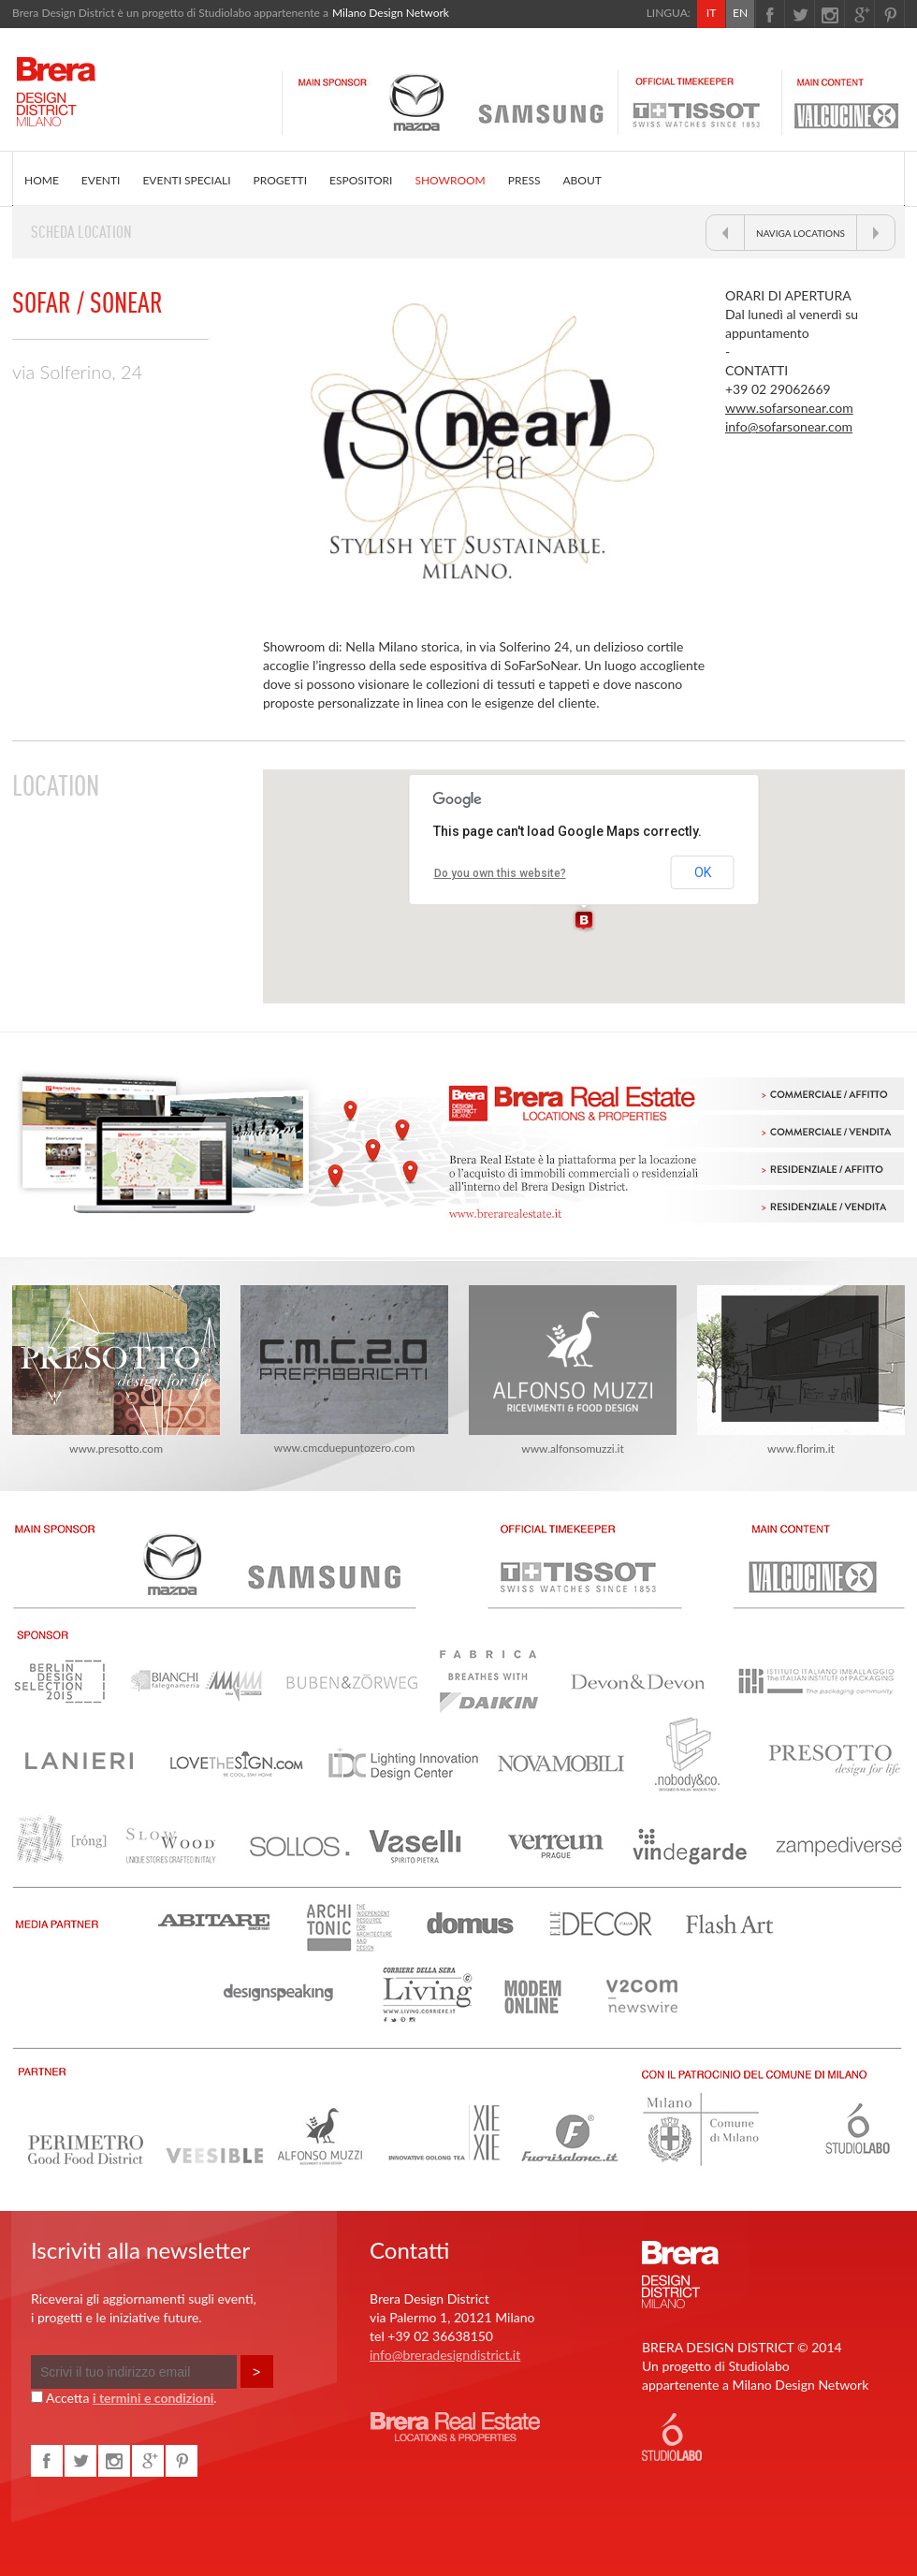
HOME (41, 180)
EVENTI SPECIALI (186, 180)
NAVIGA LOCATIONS (800, 233)
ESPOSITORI (360, 180)
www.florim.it (801, 1370)
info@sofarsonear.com (788, 426)
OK (702, 872)
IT (711, 13)
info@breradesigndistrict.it (445, 2355)
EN (740, 13)
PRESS (524, 180)
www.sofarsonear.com (789, 408)
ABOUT (581, 180)
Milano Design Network (390, 13)
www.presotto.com (116, 1370)
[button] (584, 921)
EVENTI (101, 180)
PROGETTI (280, 180)
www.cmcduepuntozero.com (344, 1370)
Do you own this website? (500, 873)
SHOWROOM (450, 180)
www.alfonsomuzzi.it (573, 1370)
